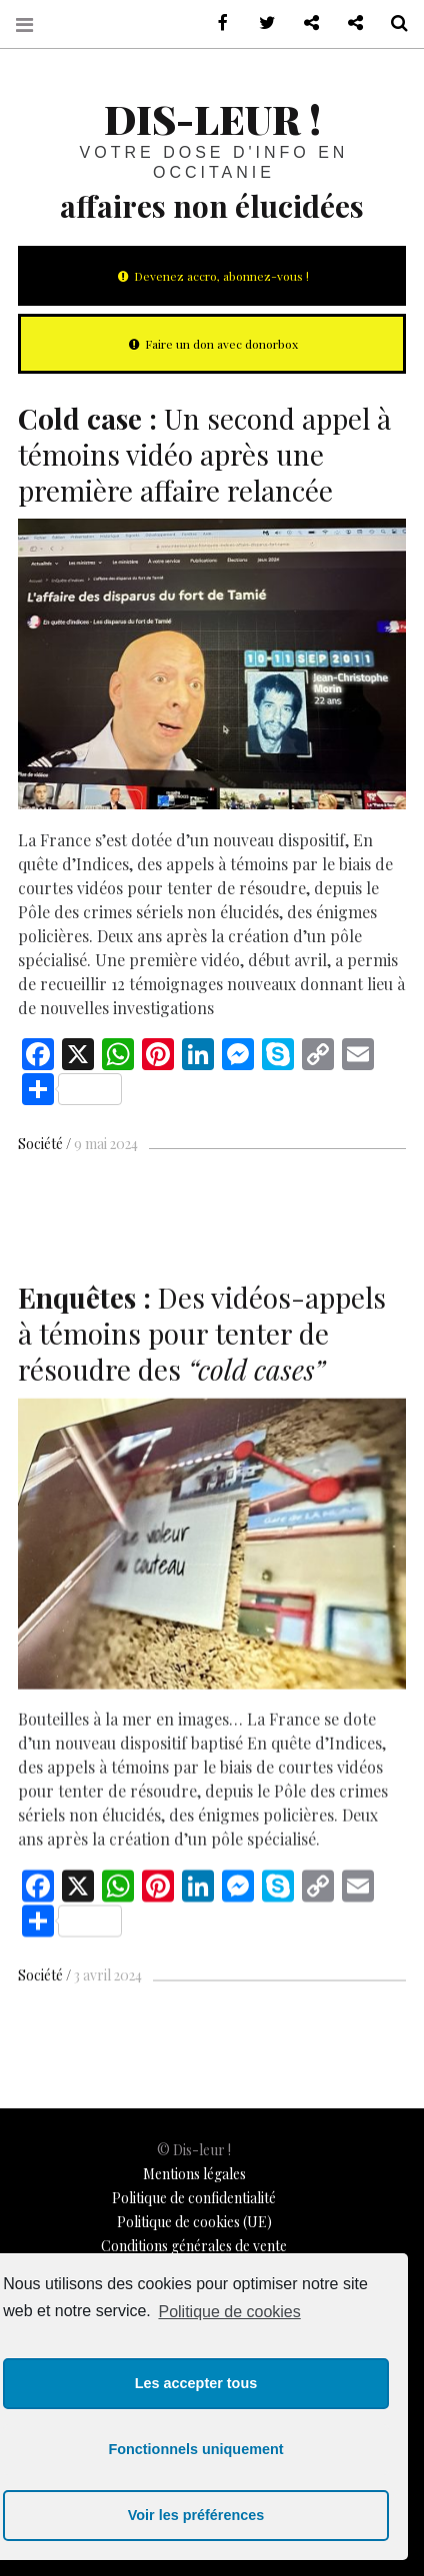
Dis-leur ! (212, 118)
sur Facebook (216, 23)
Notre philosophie (348, 23)
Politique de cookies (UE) (194, 2221)
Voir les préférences (196, 2515)
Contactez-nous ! (304, 23)
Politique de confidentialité (194, 2197)
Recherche (392, 23)
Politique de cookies (229, 2311)
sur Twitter (260, 23)
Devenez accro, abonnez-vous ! (211, 276)
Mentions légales (194, 2173)
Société (40, 1143)
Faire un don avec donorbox (211, 344)
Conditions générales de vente (194, 2245)
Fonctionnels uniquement (195, 2449)
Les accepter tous (196, 2383)
